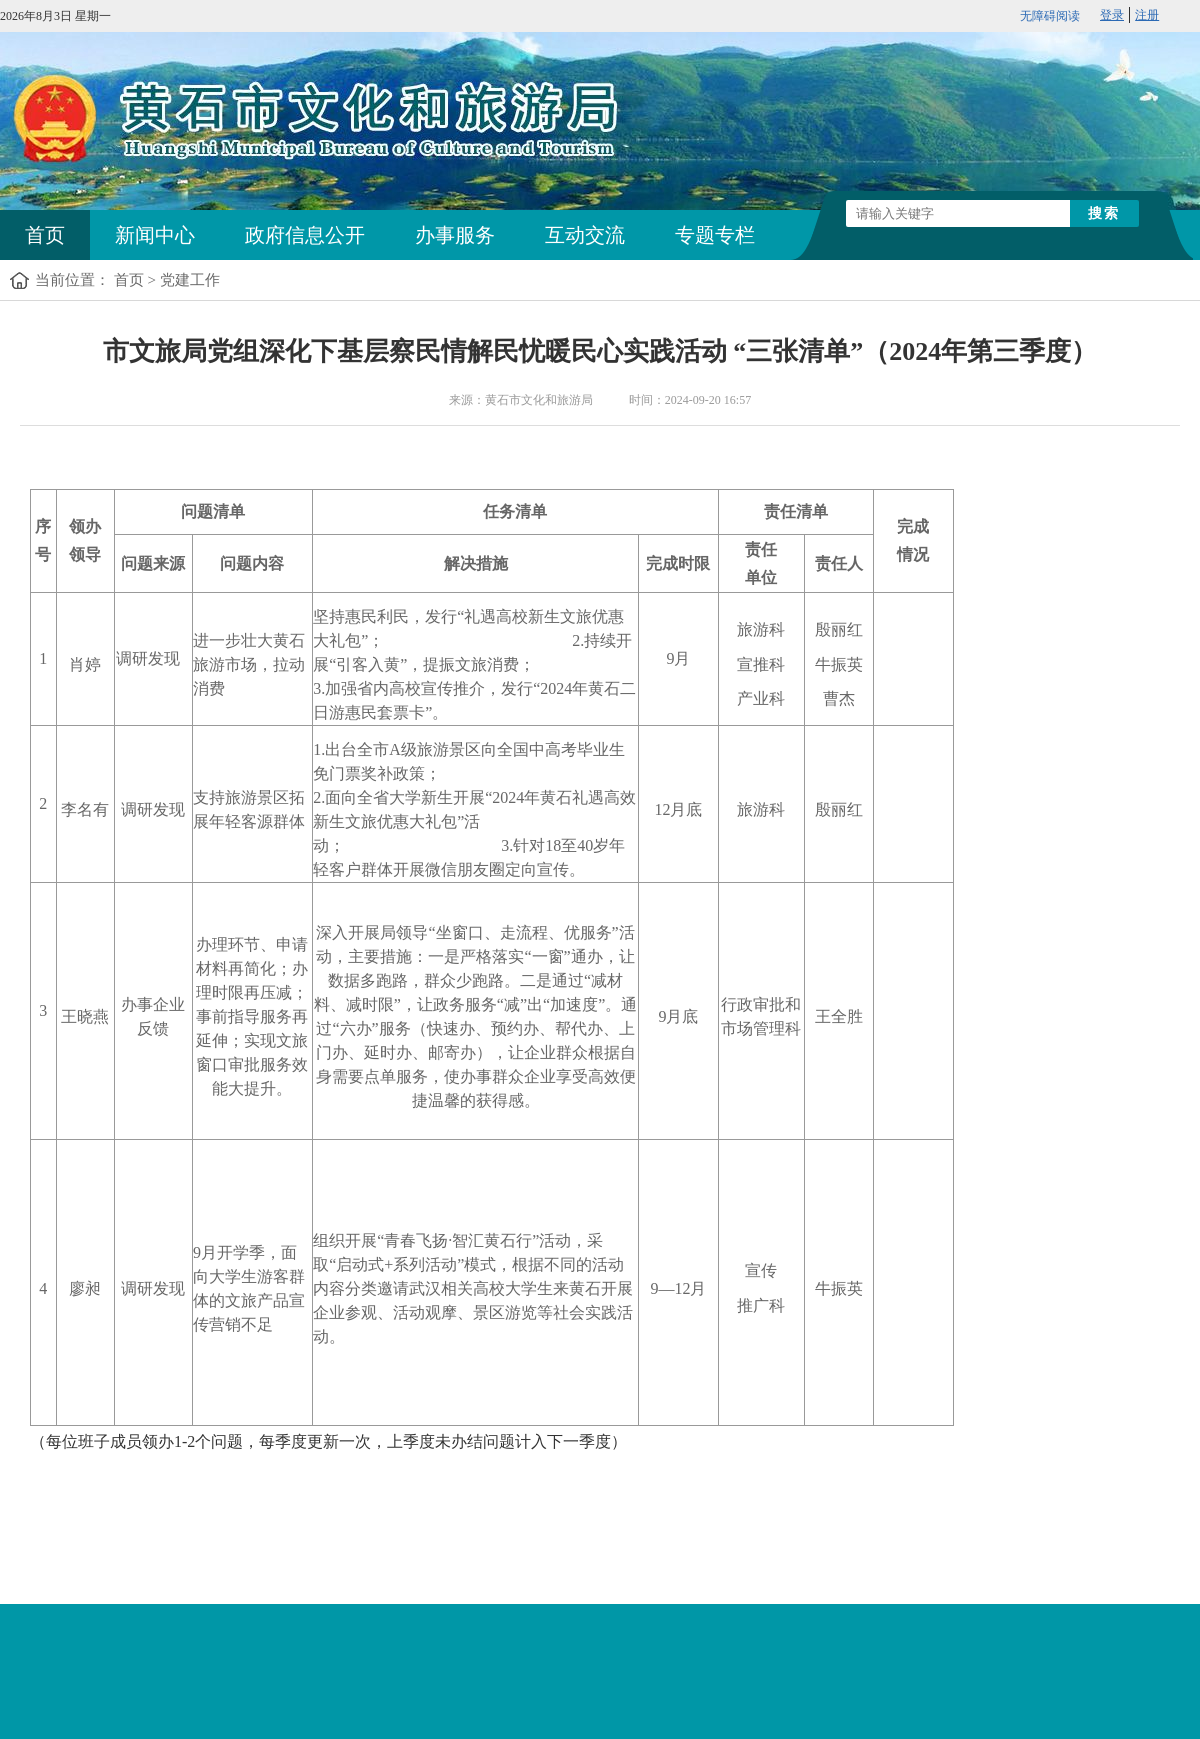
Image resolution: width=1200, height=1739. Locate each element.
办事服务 (455, 235)
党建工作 (190, 280)
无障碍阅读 (1050, 16)
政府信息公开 (305, 235)
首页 (45, 235)
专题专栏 (715, 235)
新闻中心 (155, 235)
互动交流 (585, 235)
